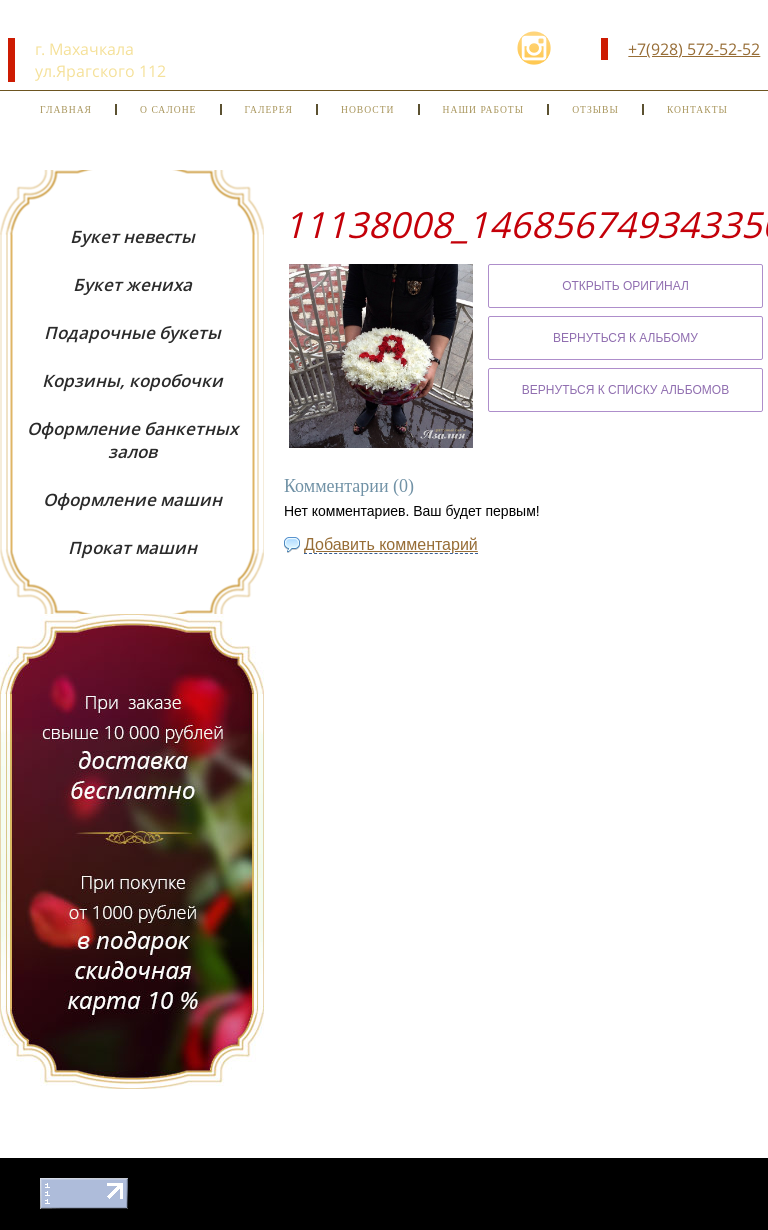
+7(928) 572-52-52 (694, 49)
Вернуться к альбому (625, 338)
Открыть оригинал (625, 286)
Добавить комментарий (391, 544)
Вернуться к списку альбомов (625, 390)
